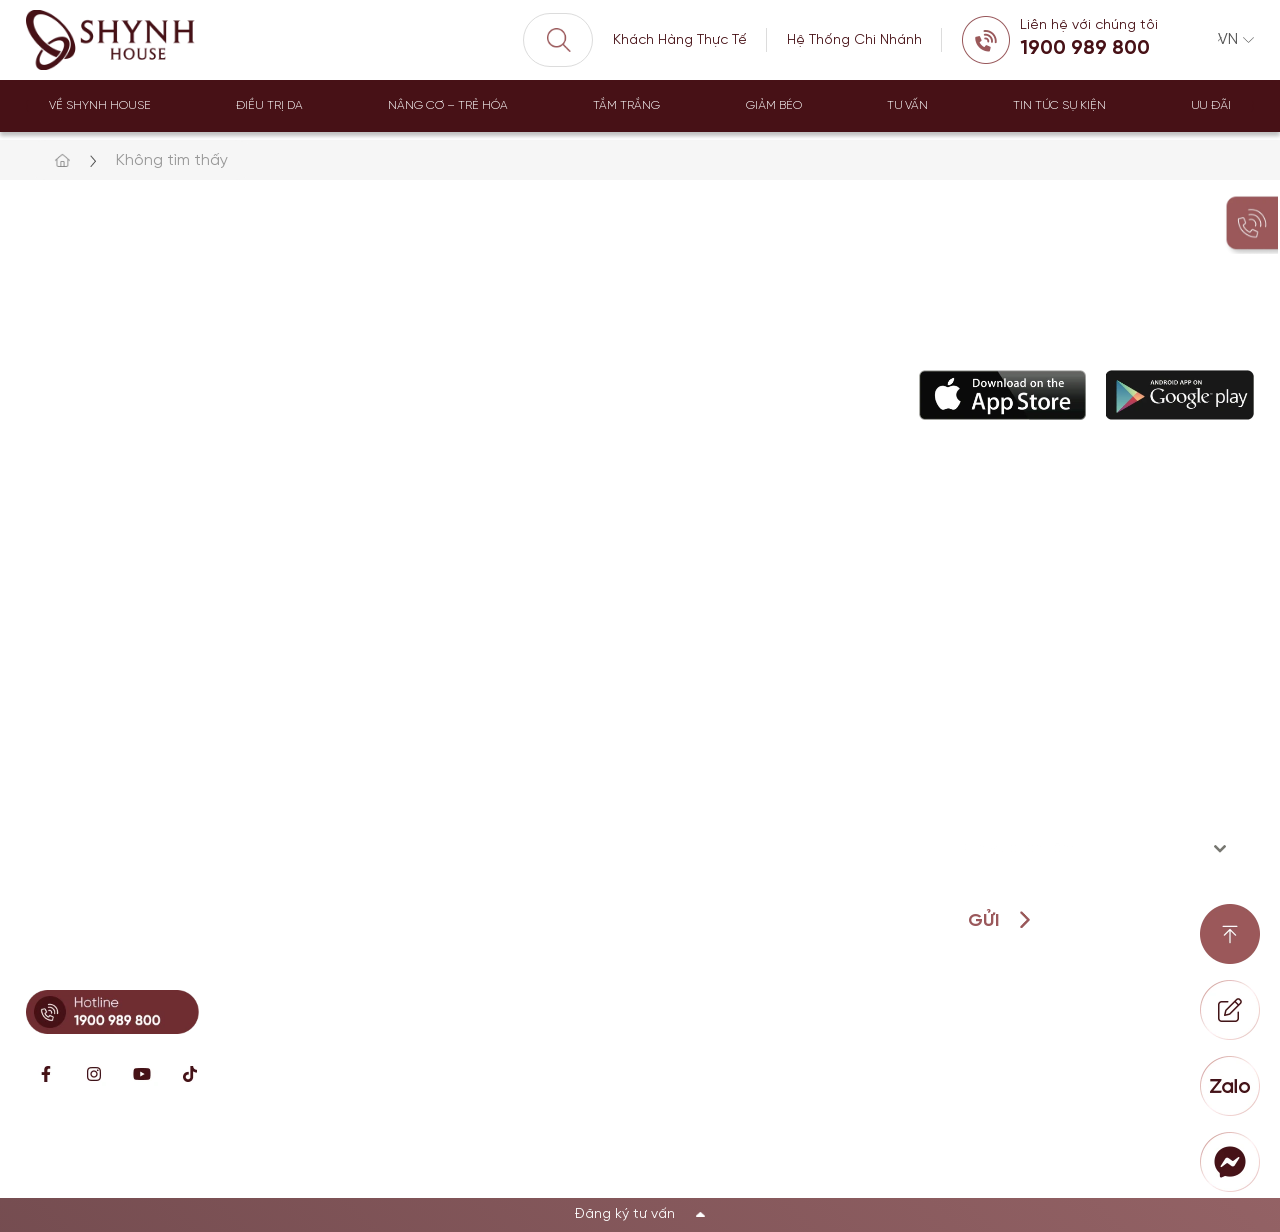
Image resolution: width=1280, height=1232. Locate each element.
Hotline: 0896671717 (108, 742)
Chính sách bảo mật (991, 1162)
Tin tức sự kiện (1059, 105)
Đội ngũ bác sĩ (687, 661)
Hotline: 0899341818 (111, 956)
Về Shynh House (100, 105)
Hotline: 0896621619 (108, 644)
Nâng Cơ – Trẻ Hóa (448, 105)
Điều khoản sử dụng (1180, 1162)
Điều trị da (269, 105)
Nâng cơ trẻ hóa (523, 617)
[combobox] (1094, 849)
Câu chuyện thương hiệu (725, 617)
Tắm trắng (626, 105)
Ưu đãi (1211, 105)
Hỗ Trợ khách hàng (703, 705)
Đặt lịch (663, 749)
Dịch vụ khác (510, 749)
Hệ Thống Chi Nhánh (854, 40)
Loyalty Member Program (725, 793)
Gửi (983, 921)
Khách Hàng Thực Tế (680, 40)
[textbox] (1075, 849)
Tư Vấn (907, 105)
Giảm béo (774, 105)
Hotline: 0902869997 (111, 840)
